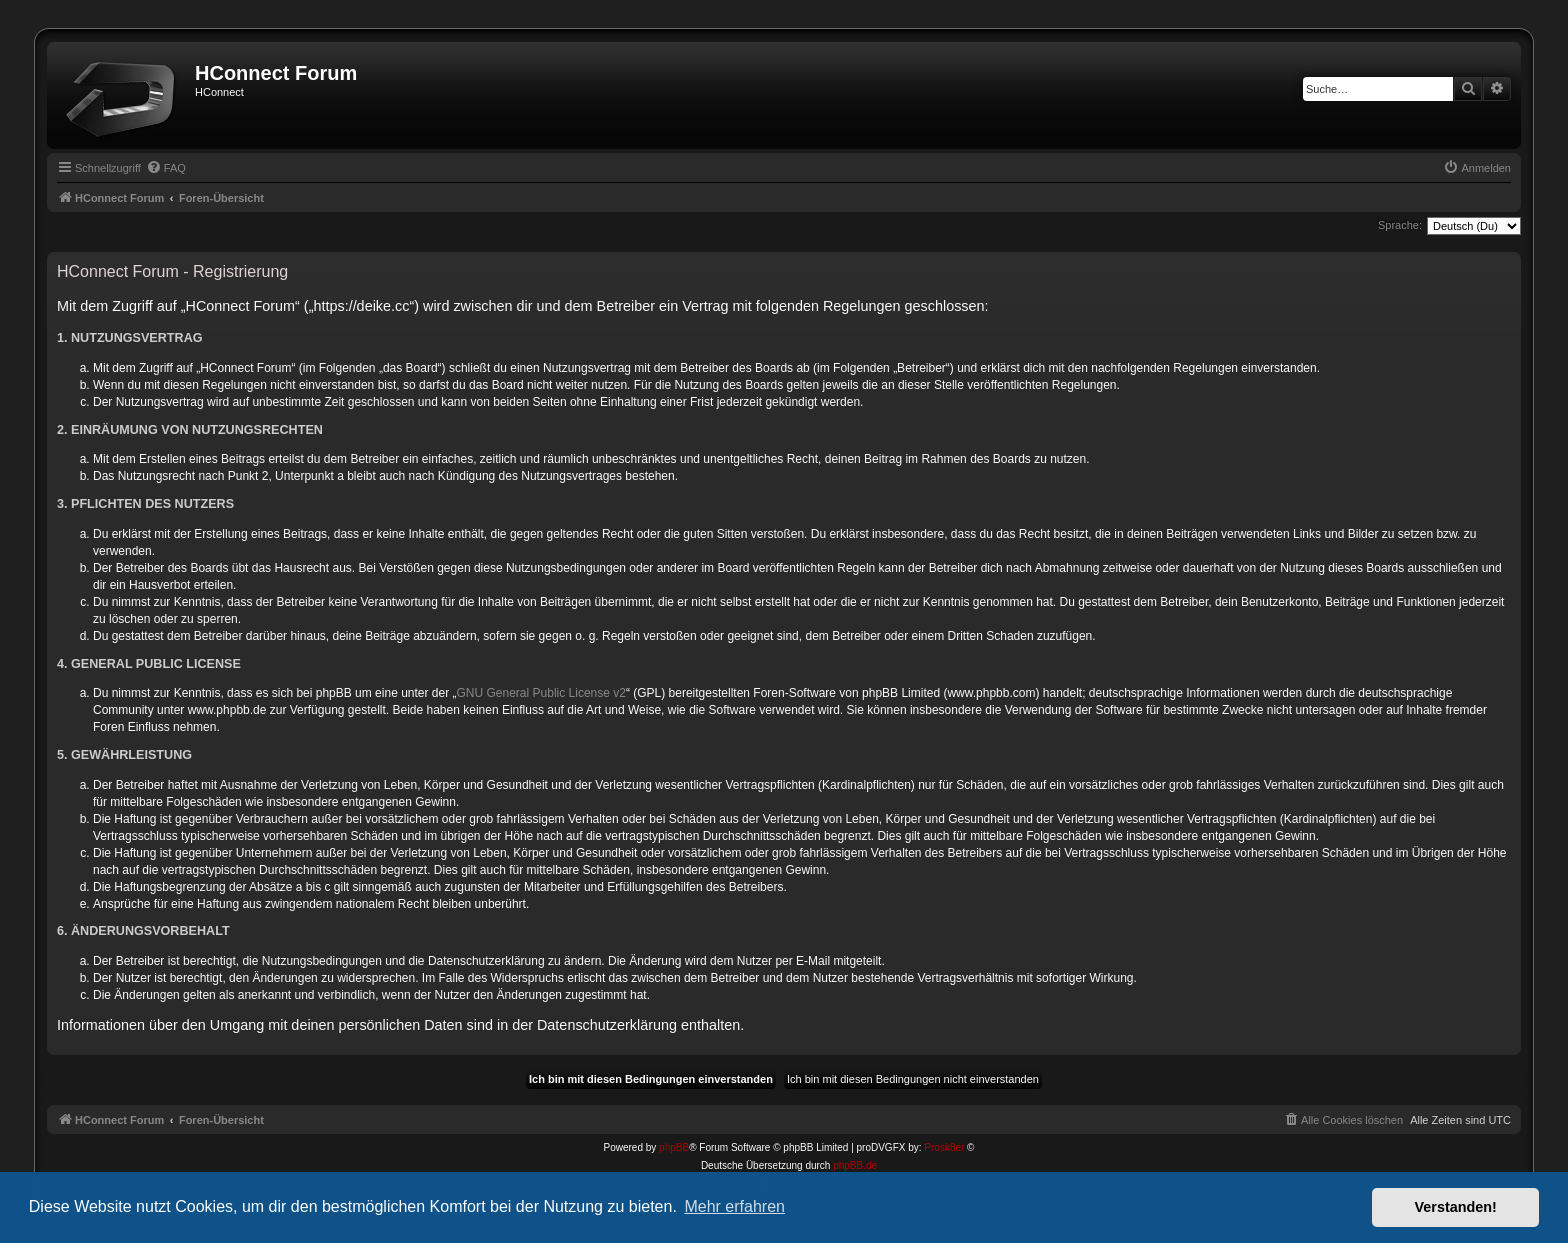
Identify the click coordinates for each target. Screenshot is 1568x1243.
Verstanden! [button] (1456, 1207)
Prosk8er (944, 1147)
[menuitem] (166, 168)
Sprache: (1400, 225)
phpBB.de (855, 1165)
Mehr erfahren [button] (734, 1206)
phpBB (674, 1147)
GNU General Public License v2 (541, 693)
